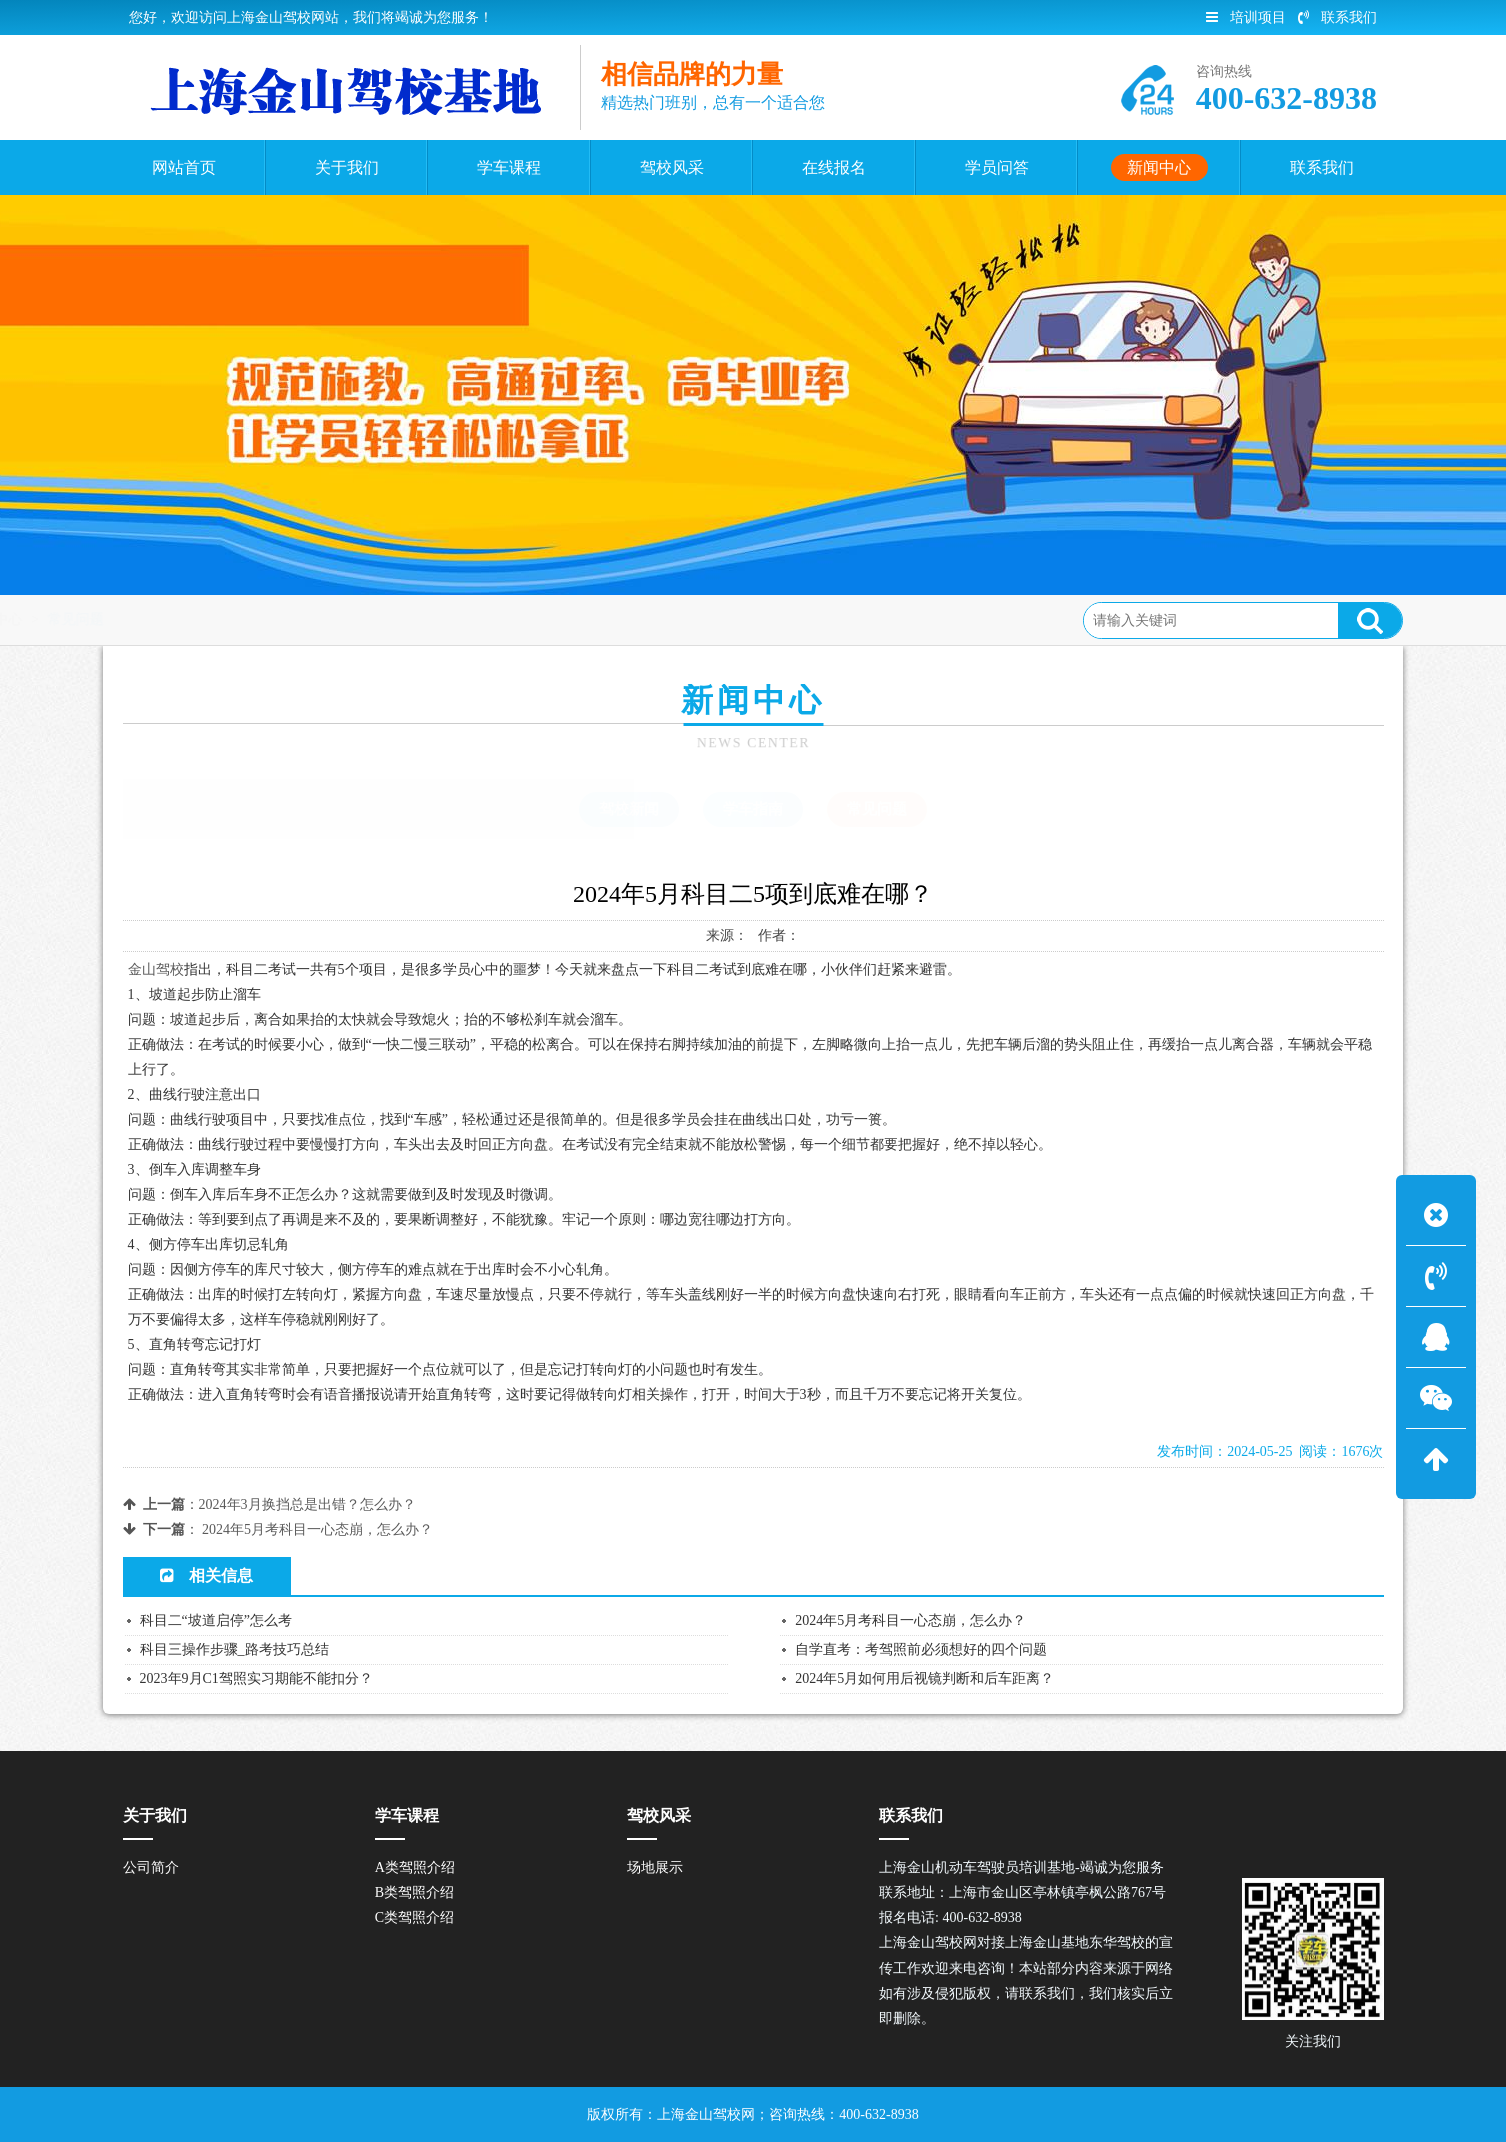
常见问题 (351, 619)
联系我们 (1337, 17)
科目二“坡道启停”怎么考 (216, 1620)
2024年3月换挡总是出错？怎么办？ (307, 1504)
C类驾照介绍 (414, 1917)
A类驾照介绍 (415, 1867)
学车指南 (753, 809)
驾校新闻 (629, 809)
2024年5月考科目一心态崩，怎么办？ (317, 1529)
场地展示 (655, 1867)
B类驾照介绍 (414, 1892)
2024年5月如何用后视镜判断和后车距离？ (924, 1678)
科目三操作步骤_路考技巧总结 (234, 1649)
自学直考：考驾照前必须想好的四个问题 (921, 1649)
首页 (203, 619)
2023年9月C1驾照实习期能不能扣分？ (256, 1678)
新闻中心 (270, 619)
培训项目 (1246, 17)
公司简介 (151, 1867)
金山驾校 (156, 969)
